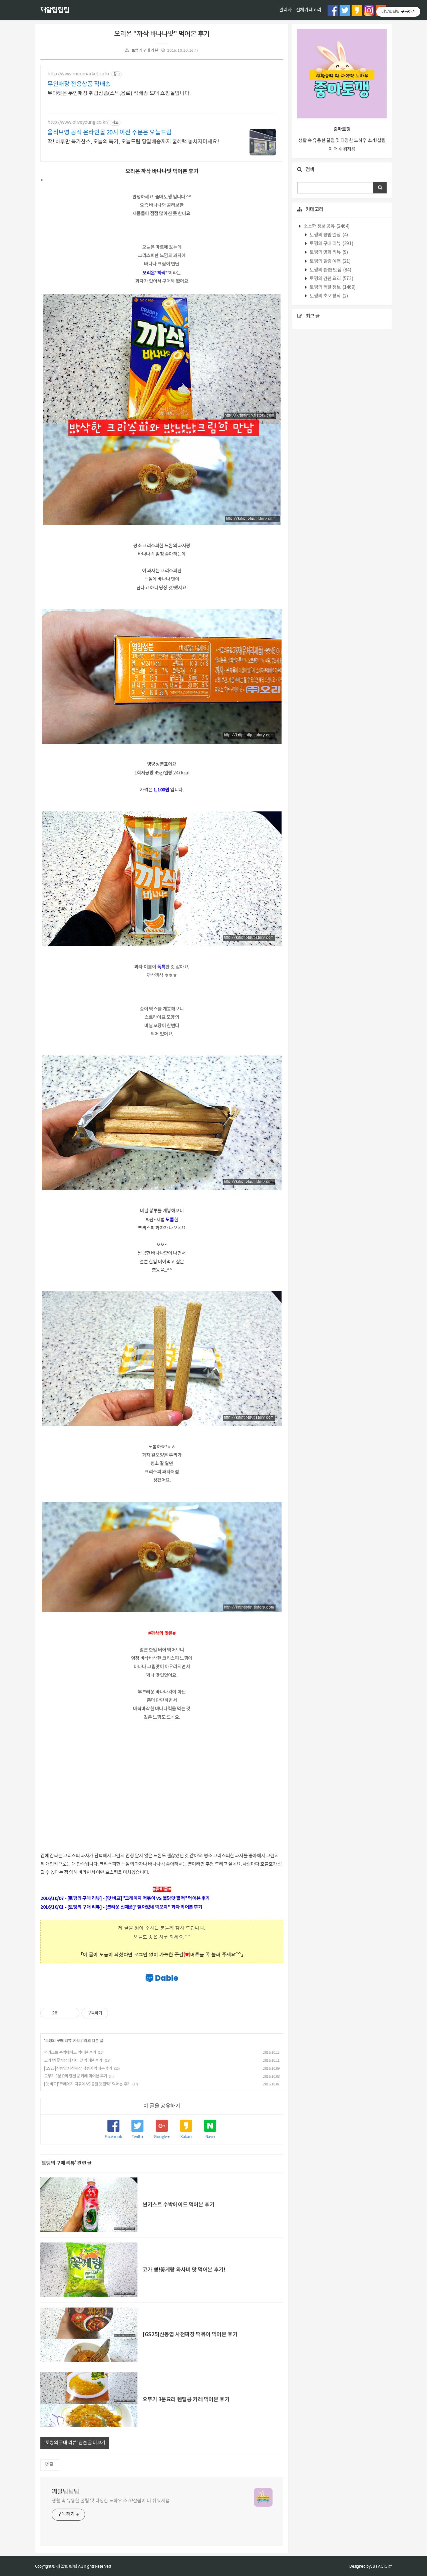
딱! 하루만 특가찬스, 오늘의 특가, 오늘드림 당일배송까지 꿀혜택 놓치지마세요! (133, 142)
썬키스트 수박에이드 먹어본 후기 (70, 2052)
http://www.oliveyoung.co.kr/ (77, 122)
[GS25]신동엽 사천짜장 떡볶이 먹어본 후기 (78, 2068)
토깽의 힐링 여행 (330, 261)
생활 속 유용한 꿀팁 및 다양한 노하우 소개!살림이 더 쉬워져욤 (110, 2501)
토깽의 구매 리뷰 (144, 50)
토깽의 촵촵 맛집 (330, 270)
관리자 (285, 10)
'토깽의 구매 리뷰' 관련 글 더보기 (74, 2443)
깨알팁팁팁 (54, 10)
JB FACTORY (381, 2566)
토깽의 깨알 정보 (332, 287)
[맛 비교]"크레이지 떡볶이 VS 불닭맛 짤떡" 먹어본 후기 (87, 2084)
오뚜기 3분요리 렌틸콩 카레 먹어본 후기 (75, 2076)
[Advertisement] (162, 1785)
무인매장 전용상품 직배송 (79, 84)
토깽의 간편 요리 (331, 278)
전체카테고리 (308, 10)
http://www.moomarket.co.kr (78, 74)
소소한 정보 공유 (326, 226)
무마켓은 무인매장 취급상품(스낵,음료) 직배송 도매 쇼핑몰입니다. (119, 93)
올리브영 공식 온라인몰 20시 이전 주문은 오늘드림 (109, 132)
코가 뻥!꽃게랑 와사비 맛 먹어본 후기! (73, 2060)
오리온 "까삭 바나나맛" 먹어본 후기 (161, 34)
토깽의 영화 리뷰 (328, 252)
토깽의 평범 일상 (328, 235)
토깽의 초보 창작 (328, 296)
